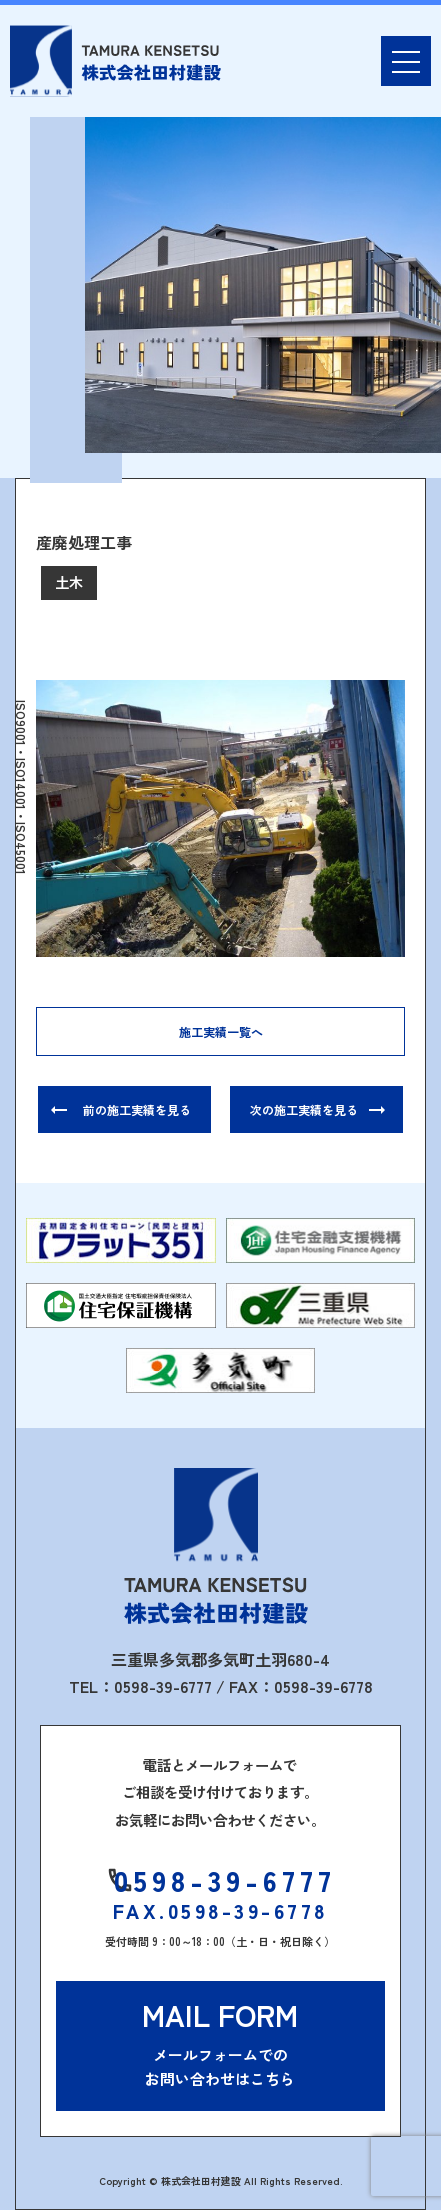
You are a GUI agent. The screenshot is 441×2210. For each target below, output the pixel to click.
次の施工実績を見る (304, 1109)
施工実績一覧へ (221, 1031)
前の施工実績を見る (137, 1109)
